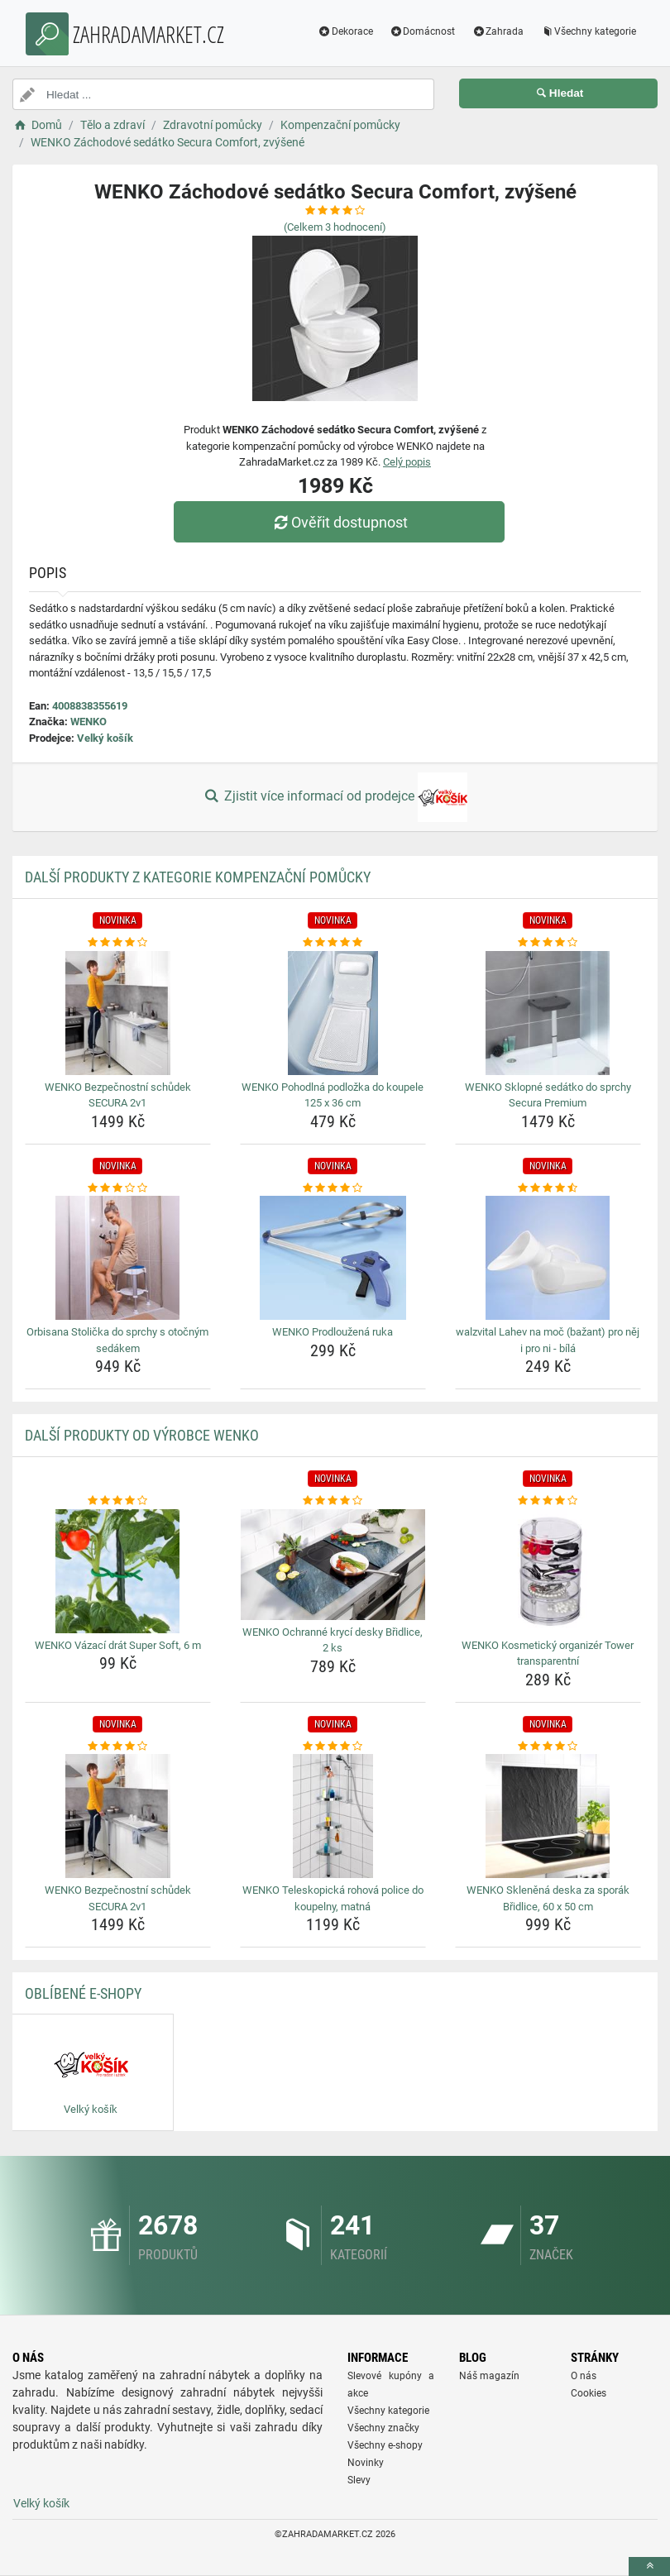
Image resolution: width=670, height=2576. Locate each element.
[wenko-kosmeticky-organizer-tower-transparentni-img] (548, 1571)
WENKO (88, 721)
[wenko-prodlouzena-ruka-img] (333, 1258)
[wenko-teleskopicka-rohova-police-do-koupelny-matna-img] (333, 1816)
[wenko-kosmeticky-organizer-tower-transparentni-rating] (548, 1501)
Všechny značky (383, 2428)
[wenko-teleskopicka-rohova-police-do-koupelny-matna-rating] (333, 1746)
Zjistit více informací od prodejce (335, 797)
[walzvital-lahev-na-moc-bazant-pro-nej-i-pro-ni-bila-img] (548, 1258)
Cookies (588, 2393)
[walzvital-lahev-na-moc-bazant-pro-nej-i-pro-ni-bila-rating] (548, 1188)
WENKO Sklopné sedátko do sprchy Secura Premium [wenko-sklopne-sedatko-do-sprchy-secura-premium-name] (548, 1095)
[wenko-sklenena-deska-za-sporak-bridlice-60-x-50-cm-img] (548, 1816)
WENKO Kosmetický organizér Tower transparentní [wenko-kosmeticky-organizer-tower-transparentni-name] (548, 1653)
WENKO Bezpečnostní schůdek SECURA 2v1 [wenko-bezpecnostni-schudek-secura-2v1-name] (118, 1095)
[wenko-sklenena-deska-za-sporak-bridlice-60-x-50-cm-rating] (548, 1746)
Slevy (359, 2480)
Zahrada (497, 31)
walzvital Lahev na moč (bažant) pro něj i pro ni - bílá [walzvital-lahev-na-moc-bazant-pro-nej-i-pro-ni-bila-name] (547, 1340)
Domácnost (423, 31)
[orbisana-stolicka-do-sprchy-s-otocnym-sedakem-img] (118, 1258)
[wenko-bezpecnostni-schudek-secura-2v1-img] (118, 1013)
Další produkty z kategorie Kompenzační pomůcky (198, 877)
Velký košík (105, 738)
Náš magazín (489, 2376)
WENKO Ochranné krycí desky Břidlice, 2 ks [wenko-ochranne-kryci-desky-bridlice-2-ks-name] (332, 1640)
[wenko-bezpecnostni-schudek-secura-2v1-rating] (118, 942)
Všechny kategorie (588, 31)
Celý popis (407, 462)
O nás (583, 2376)
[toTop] (649, 2566)
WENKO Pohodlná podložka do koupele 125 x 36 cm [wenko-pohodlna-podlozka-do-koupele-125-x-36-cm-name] (333, 1095)
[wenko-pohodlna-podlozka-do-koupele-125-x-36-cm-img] (333, 1013)
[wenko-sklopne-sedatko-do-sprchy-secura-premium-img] (548, 1013)
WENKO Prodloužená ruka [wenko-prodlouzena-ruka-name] (332, 1332)
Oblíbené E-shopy (83, 1993)
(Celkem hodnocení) (335, 227)
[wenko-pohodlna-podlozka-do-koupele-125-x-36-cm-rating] (333, 942)
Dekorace (345, 31)
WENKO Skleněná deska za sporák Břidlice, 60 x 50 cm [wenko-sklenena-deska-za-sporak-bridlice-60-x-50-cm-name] (548, 1898)
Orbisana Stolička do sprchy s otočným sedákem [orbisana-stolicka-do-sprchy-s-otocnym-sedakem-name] (117, 1340)
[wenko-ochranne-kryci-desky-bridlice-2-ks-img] (333, 1564)
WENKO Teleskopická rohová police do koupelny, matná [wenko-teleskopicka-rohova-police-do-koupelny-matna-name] (333, 1898)
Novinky (365, 2462)
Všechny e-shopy (385, 2445)
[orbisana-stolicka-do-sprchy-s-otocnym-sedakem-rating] (118, 1188)
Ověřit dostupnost (339, 522)
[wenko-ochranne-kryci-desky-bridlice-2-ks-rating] (333, 1501)
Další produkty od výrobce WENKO (142, 1435)
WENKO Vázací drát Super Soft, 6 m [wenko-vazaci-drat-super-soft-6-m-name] (118, 1645)
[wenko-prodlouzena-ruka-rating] (333, 1188)
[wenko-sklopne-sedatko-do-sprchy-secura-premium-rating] (548, 942)
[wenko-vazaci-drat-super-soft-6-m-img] (118, 1571)
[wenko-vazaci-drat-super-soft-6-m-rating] (118, 1501)
